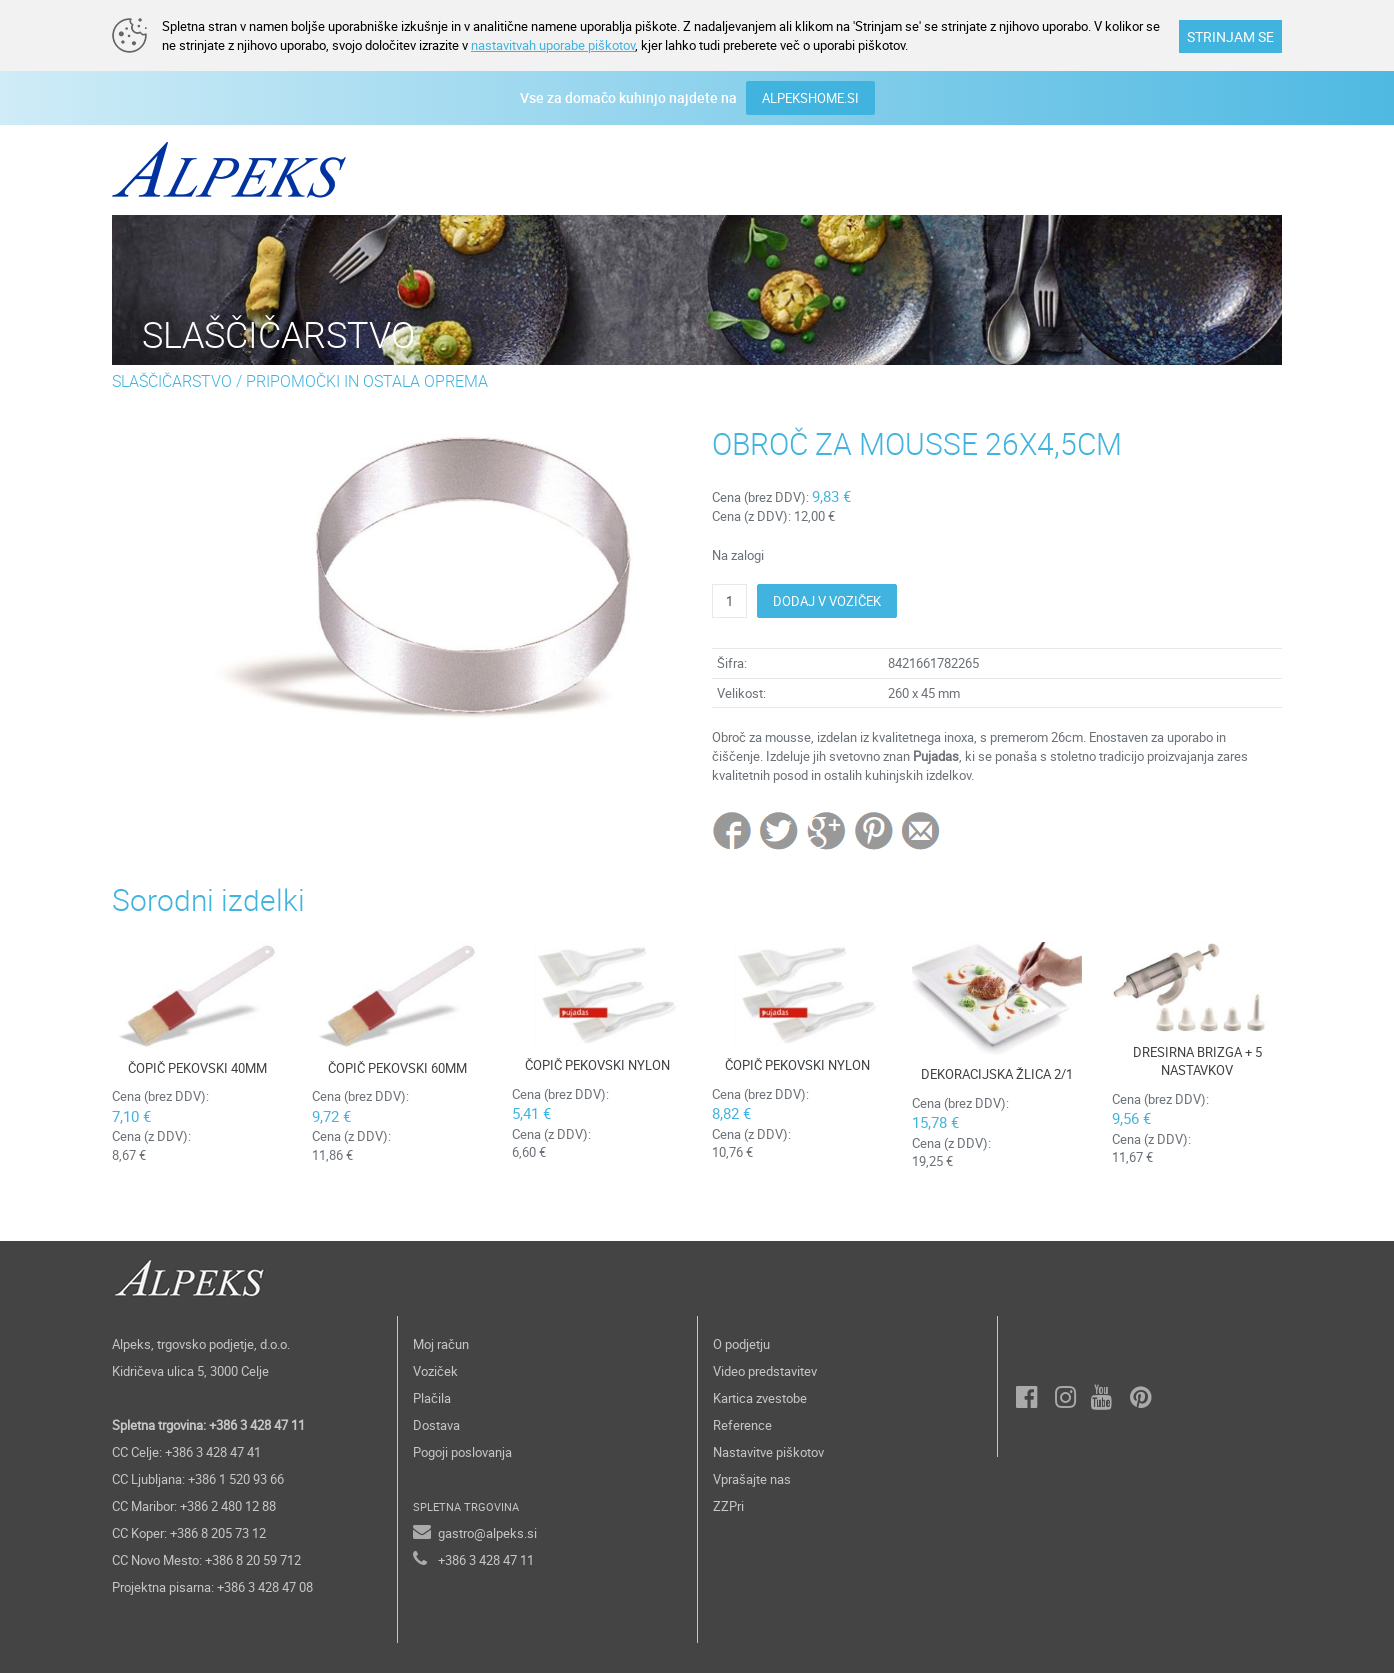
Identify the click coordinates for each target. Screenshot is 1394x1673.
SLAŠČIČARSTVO (172, 381)
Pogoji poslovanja (462, 1452)
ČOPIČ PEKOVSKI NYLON (597, 1065)
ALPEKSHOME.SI (810, 98)
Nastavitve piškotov (768, 1452)
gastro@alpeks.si (487, 1533)
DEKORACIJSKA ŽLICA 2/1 (997, 1074)
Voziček (435, 1371)
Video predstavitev (765, 1371)
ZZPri (728, 1506)
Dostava (436, 1425)
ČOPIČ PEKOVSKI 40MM (197, 1068)
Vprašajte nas (752, 1479)
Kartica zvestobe (760, 1398)
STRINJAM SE (1230, 36)
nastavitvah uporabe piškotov (553, 45)
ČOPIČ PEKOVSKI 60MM (397, 1068)
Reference (742, 1425)
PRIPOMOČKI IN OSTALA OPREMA (367, 381)
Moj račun (441, 1344)
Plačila (432, 1398)
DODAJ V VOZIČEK (827, 601)
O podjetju (741, 1344)
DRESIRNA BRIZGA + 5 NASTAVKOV (1197, 1061)
